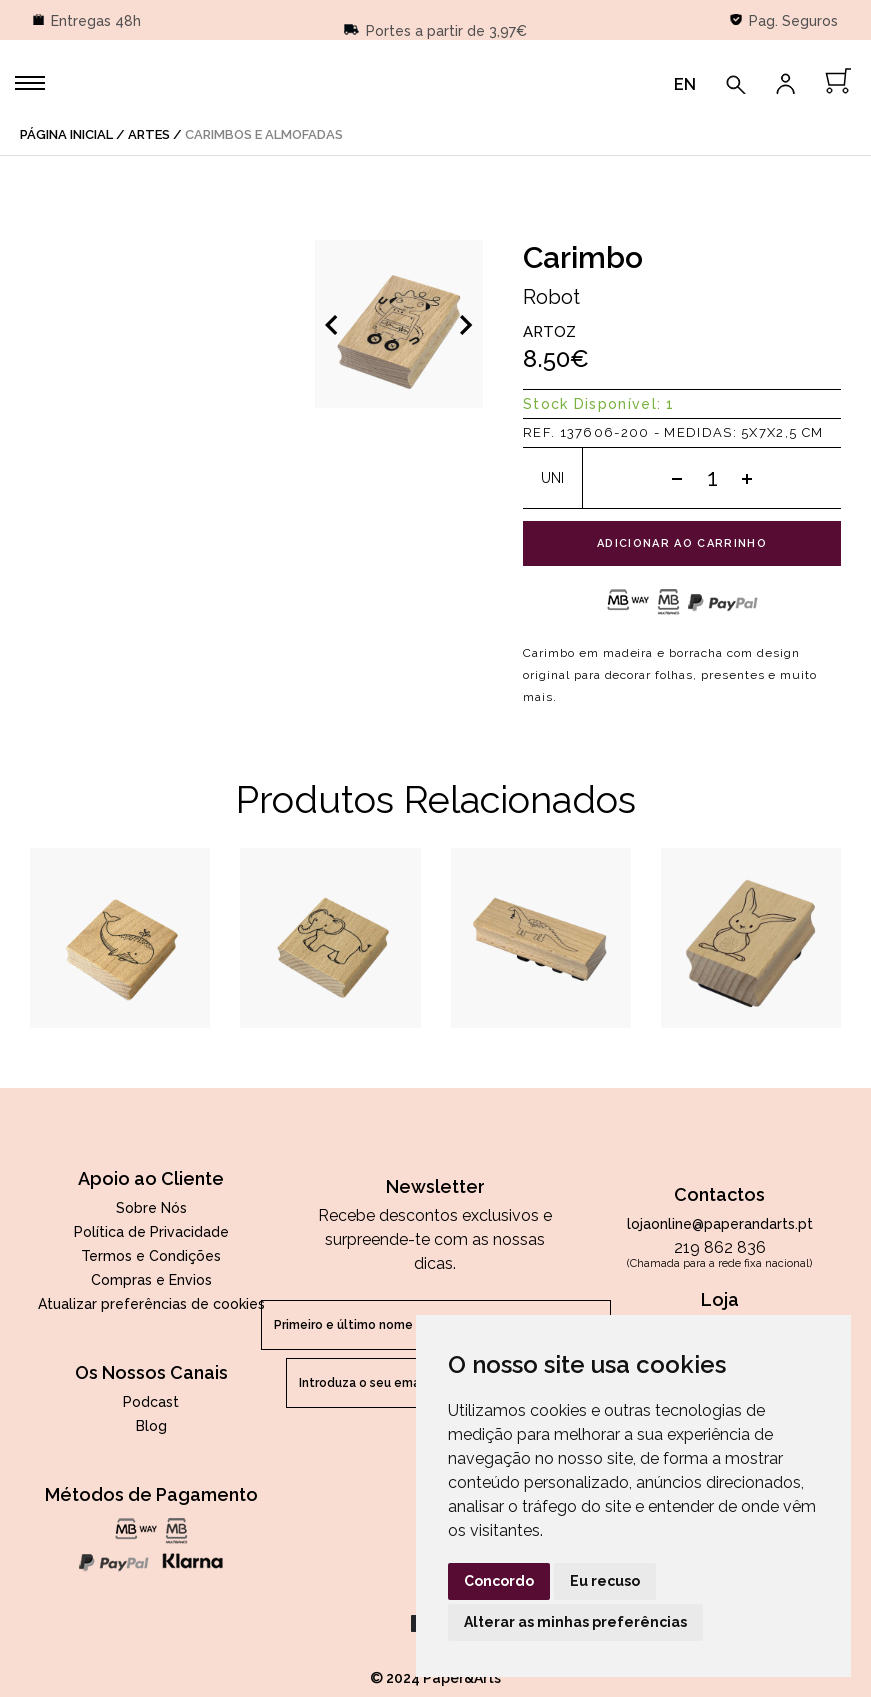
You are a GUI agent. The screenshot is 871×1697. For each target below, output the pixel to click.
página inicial (66, 134)
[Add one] (747, 478)
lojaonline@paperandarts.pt (720, 1224)
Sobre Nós (151, 1208)
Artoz (549, 332)
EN (685, 84)
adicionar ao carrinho (682, 543)
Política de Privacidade (151, 1232)
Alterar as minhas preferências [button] (575, 1622)
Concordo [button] (499, 1581)
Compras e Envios (151, 1280)
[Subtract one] (677, 478)
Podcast (151, 1402)
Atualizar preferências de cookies (151, 1304)
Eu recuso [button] (605, 1581)
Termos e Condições (151, 1256)
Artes (149, 134)
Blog (151, 1426)
